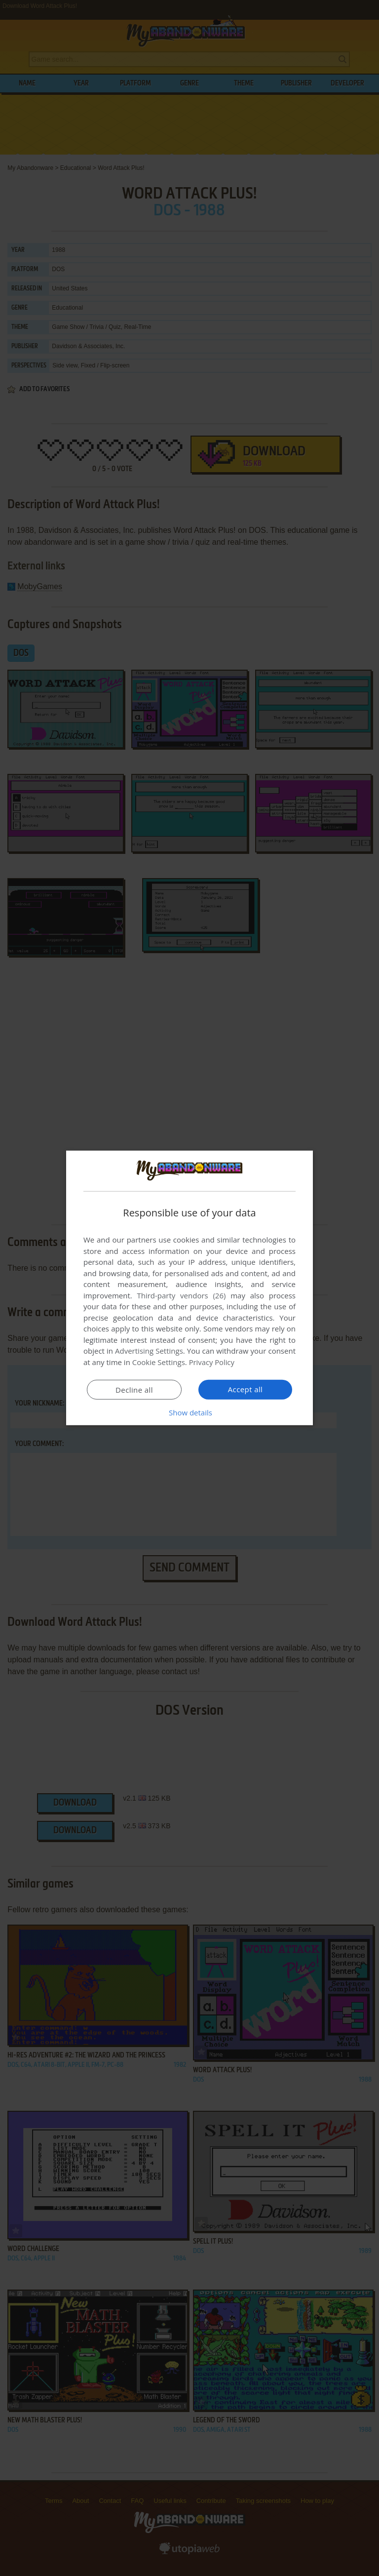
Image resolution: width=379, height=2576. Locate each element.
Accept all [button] (245, 1389)
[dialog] (189, 1288)
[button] (189, 1412)
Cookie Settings (158, 1362)
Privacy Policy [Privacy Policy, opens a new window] (212, 1362)
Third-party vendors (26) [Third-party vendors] (181, 1295)
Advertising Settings (149, 1351)
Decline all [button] (134, 1390)
